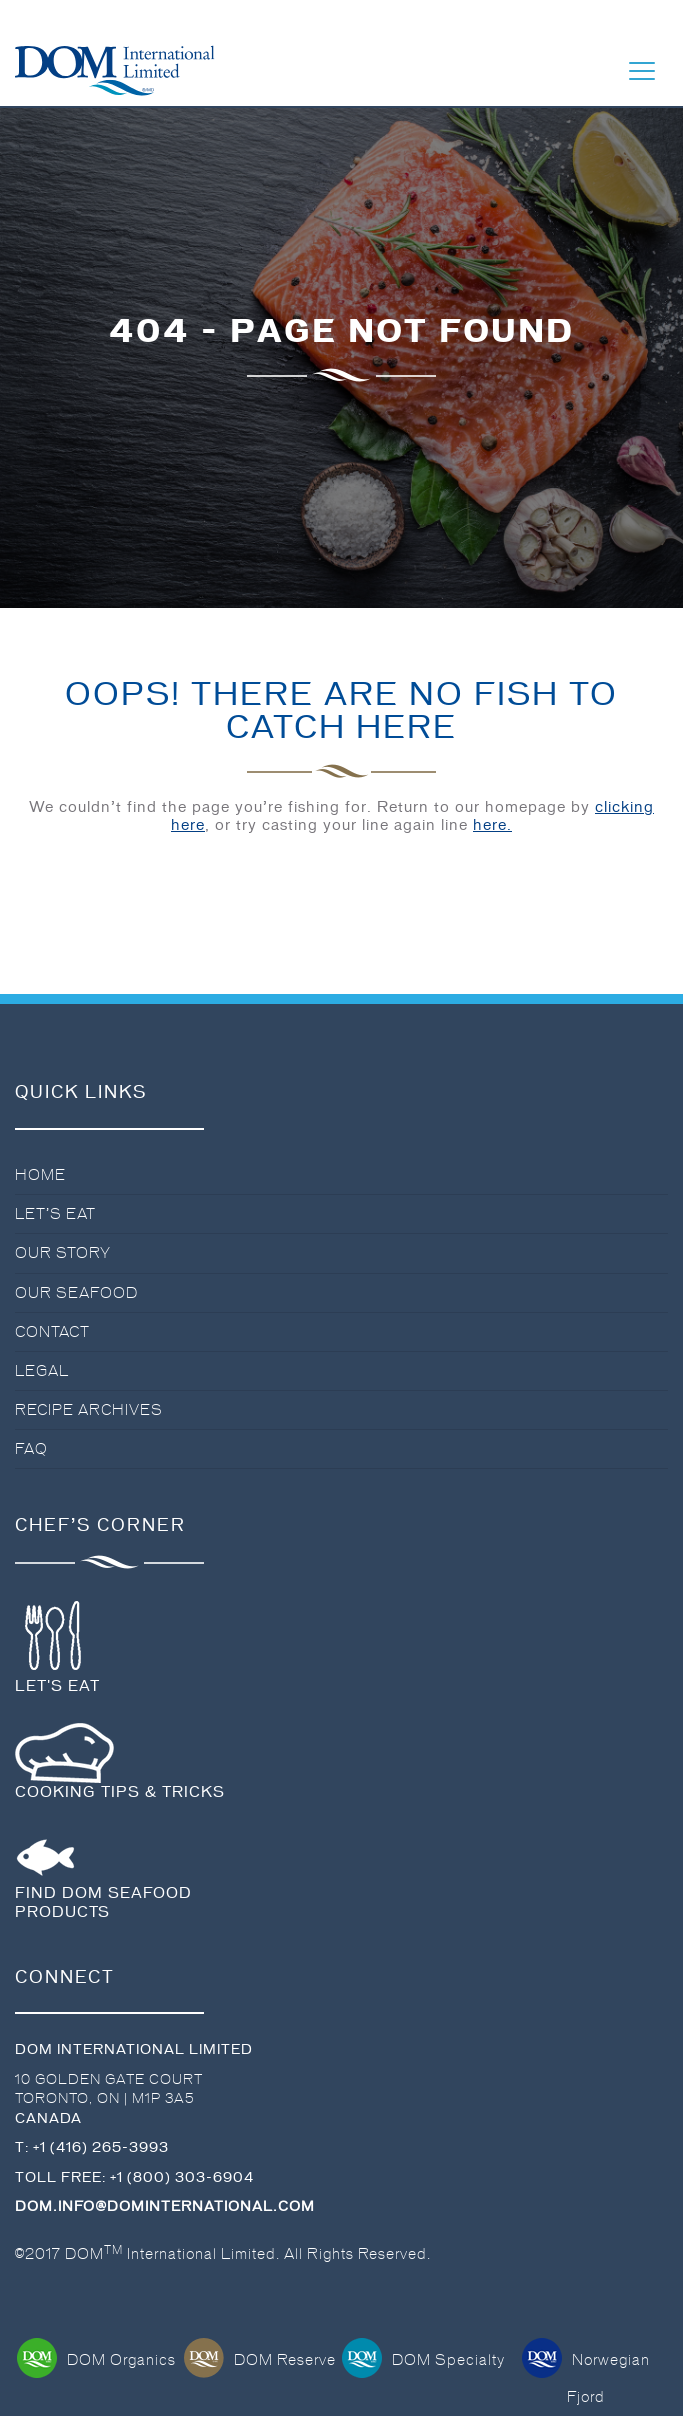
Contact (52, 1332)
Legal (42, 1371)
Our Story (63, 1253)
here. (492, 825)
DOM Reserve (260, 2360)
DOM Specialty (423, 2360)
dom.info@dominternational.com (165, 2206)
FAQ (31, 1449)
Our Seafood (76, 1293)
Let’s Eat (55, 1214)
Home (40, 1175)
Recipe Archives (89, 1410)
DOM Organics (96, 2360)
